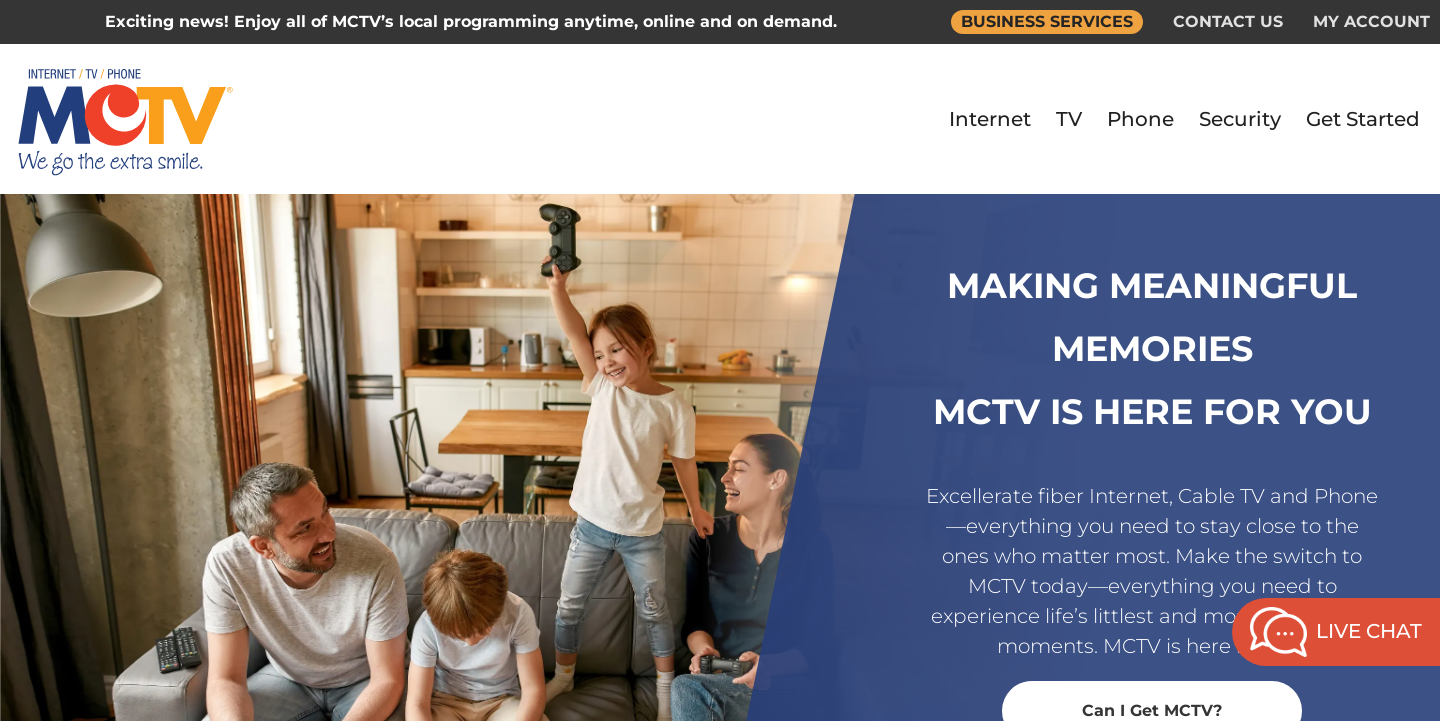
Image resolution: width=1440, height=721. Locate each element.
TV (1069, 119)
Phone (1140, 119)
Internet (990, 119)
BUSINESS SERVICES (1047, 21)
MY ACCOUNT (1371, 21)
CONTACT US (1228, 21)
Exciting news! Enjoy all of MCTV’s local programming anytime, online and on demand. (471, 21)
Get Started (1363, 119)
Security (1240, 119)
